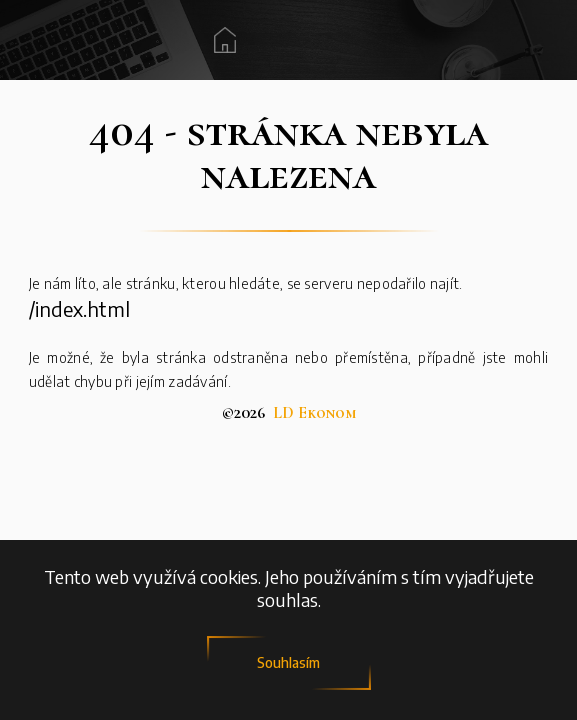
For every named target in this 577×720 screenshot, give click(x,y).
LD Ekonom (314, 413)
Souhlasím (288, 662)
